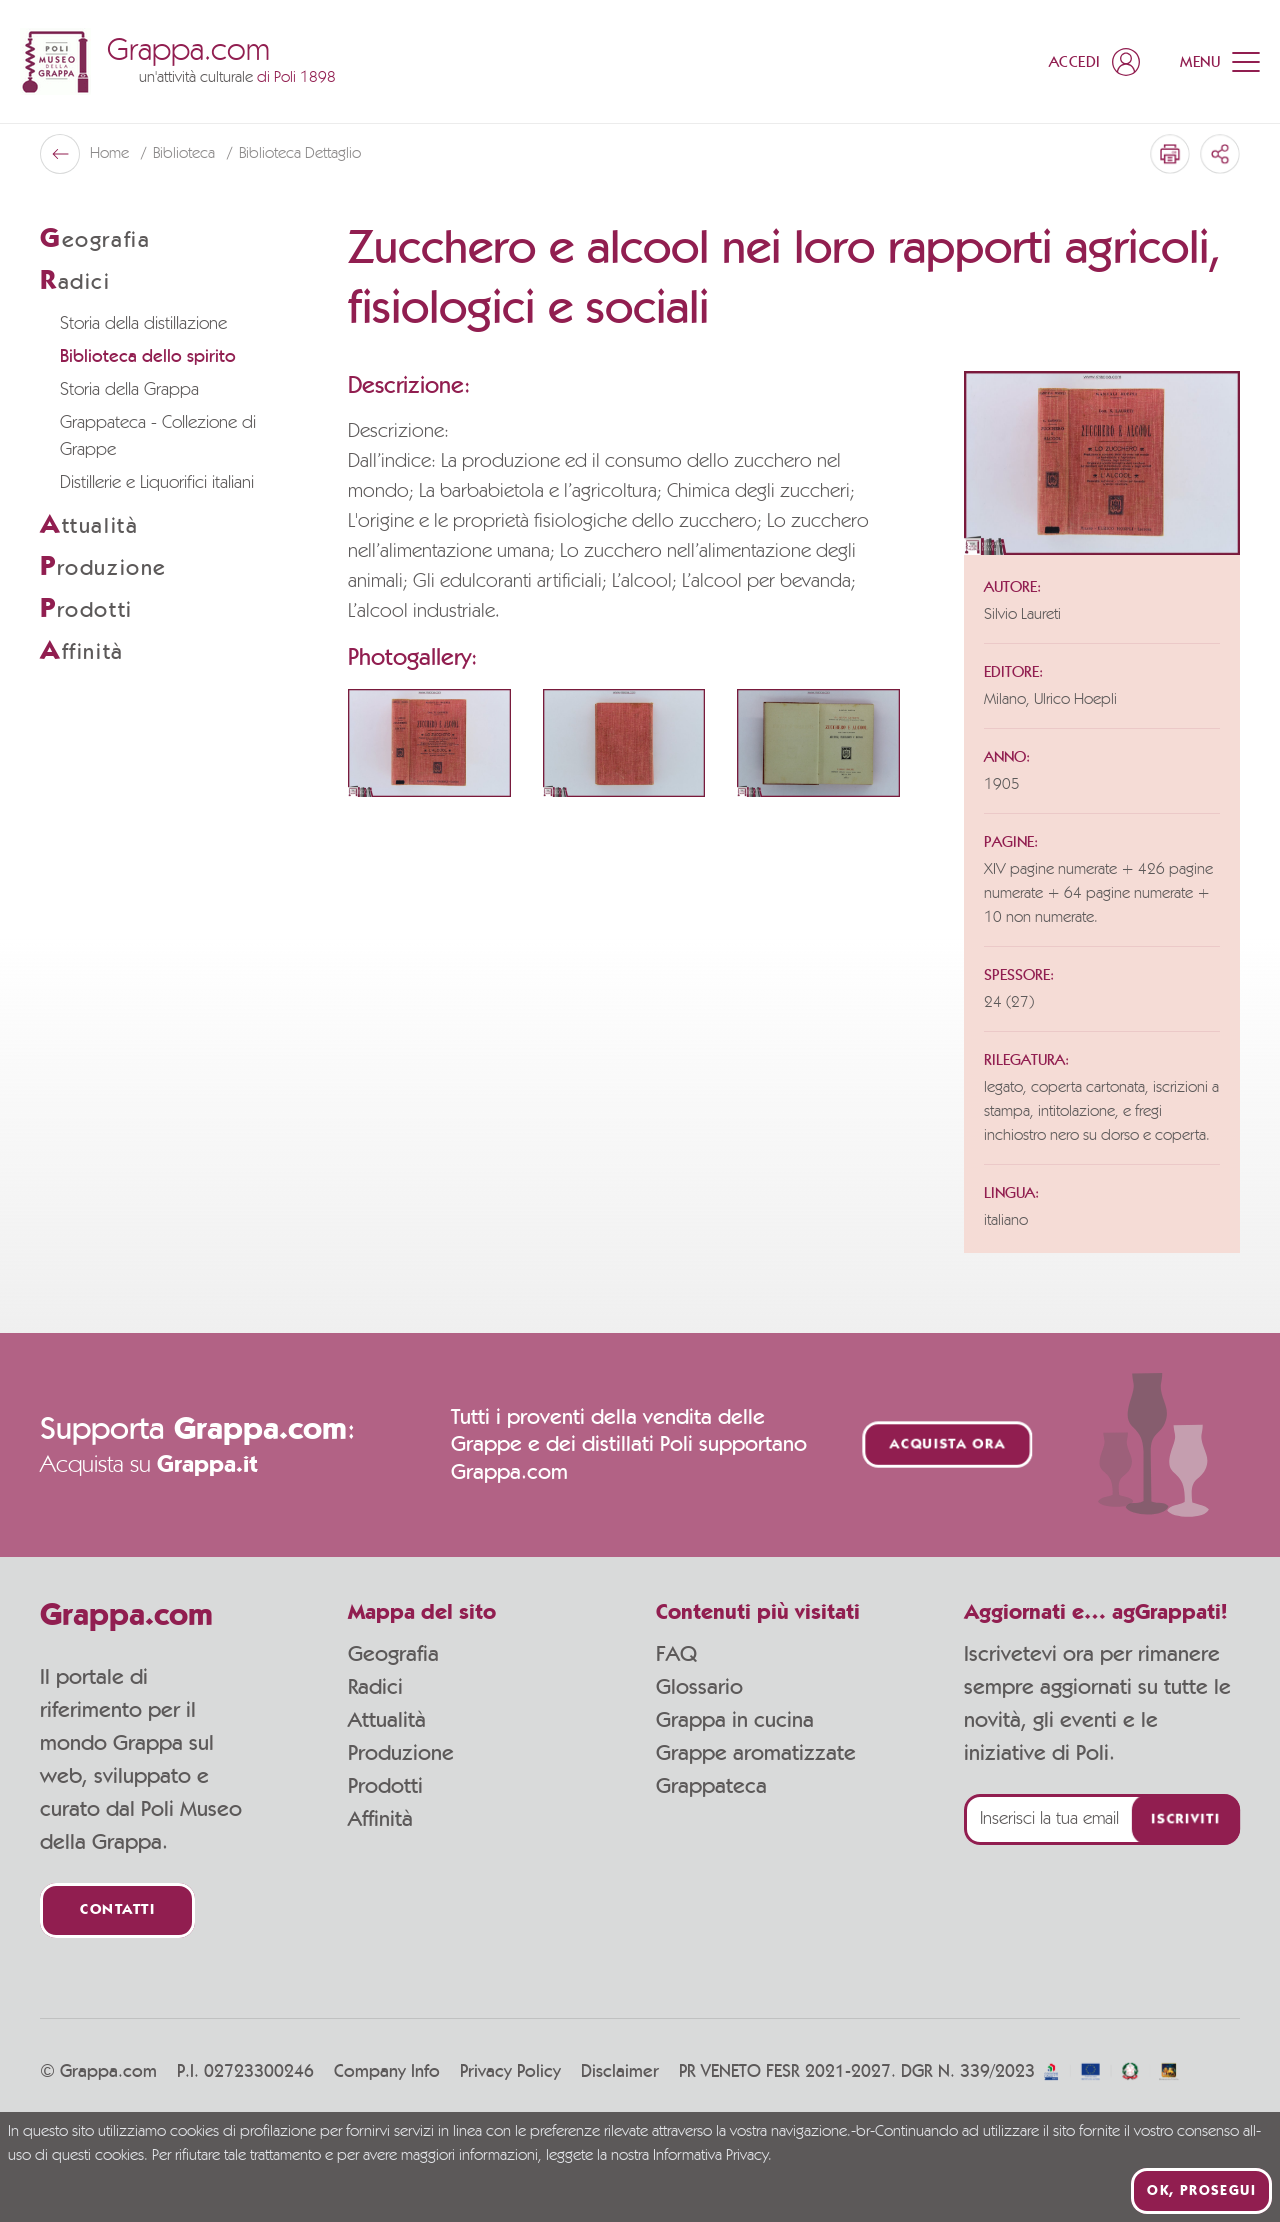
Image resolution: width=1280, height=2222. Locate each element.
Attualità (387, 1720)
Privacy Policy (510, 2072)
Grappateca (711, 1786)
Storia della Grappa (129, 390)
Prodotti (385, 1786)
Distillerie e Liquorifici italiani (157, 483)
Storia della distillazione (143, 324)
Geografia (393, 1654)
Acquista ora (948, 1444)
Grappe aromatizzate (756, 1753)
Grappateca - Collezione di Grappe (158, 436)
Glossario (699, 1687)
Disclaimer (620, 2072)
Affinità (380, 1819)
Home (111, 154)
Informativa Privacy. (712, 2156)
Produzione (401, 1753)
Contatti (117, 1910)
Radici (375, 1687)
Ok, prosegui (1201, 2191)
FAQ (676, 1654)
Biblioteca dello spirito (148, 357)
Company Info (387, 2072)
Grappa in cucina (735, 1720)
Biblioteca (186, 154)
